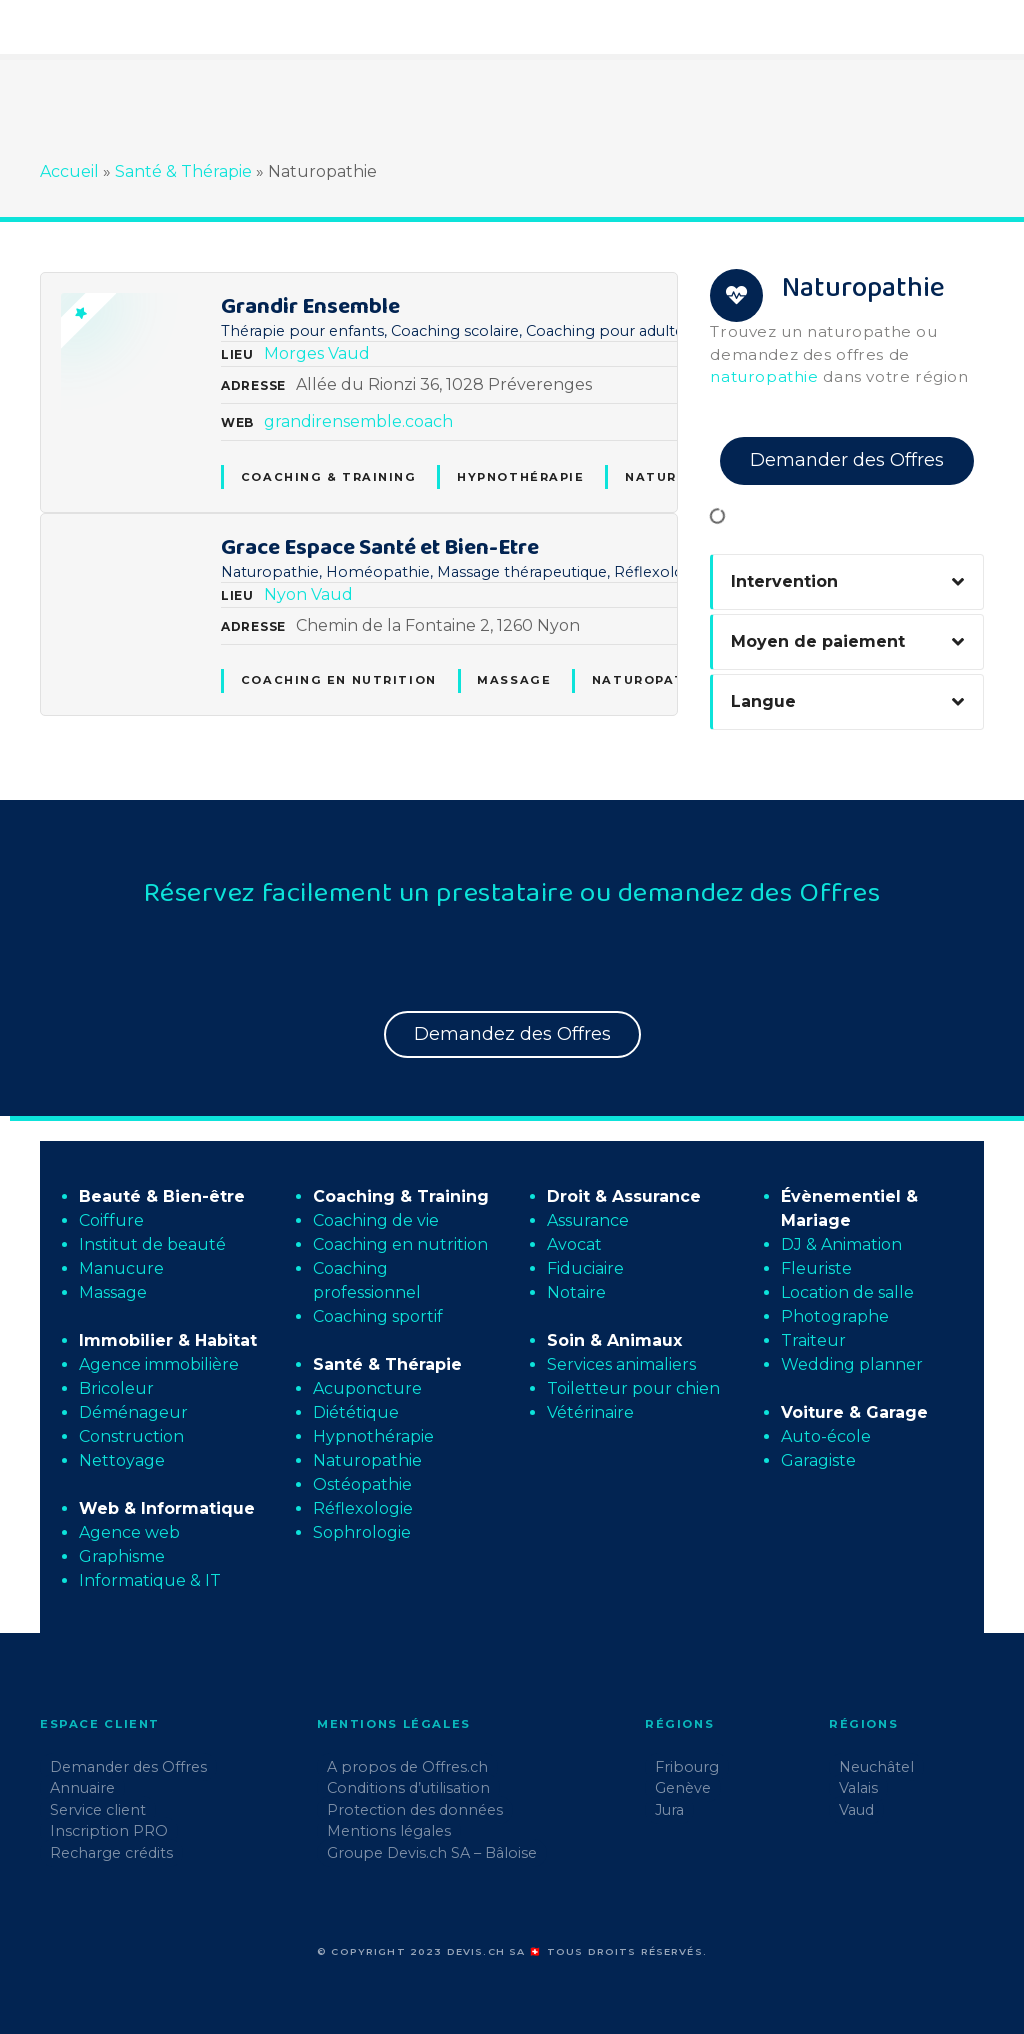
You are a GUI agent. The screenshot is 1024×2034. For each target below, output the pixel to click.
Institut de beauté (152, 1244)
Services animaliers (621, 1364)
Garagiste (818, 1460)
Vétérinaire (590, 1412)
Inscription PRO (109, 1831)
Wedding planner (852, 1364)
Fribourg (687, 1767)
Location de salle (847, 1292)
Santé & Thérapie (183, 171)
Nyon (285, 594)
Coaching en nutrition (339, 680)
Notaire (576, 1292)
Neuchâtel (876, 1767)
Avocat (574, 1244)
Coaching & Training (329, 477)
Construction (131, 1436)
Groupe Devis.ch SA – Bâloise (432, 1853)
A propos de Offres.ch (407, 1767)
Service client (98, 1810)
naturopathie (764, 376)
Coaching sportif (378, 1316)
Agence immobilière (159, 1364)
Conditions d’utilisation (408, 1788)
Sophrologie (362, 1532)
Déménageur (133, 1412)
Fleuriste (816, 1268)
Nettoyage (122, 1460)
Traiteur (813, 1340)
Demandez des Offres (512, 1034)
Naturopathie (651, 680)
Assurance (588, 1220)
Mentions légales (389, 1831)
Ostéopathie (362, 1484)
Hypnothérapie (520, 477)
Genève (683, 1788)
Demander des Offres (847, 460)
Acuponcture (367, 1388)
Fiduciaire (585, 1268)
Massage (514, 680)
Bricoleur (116, 1388)
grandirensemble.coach (358, 421)
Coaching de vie (376, 1220)
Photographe (835, 1316)
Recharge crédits (111, 1853)
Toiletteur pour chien (633, 1388)
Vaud (349, 353)
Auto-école (826, 1436)
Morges (294, 353)
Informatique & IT (150, 1580)
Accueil (69, 171)
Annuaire (82, 1788)
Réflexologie (363, 1508)
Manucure (121, 1268)
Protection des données (415, 1810)
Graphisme (122, 1556)
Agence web (129, 1532)
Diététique (356, 1412)
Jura (669, 1810)
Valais (858, 1788)
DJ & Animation (841, 1244)
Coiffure (111, 1220)
